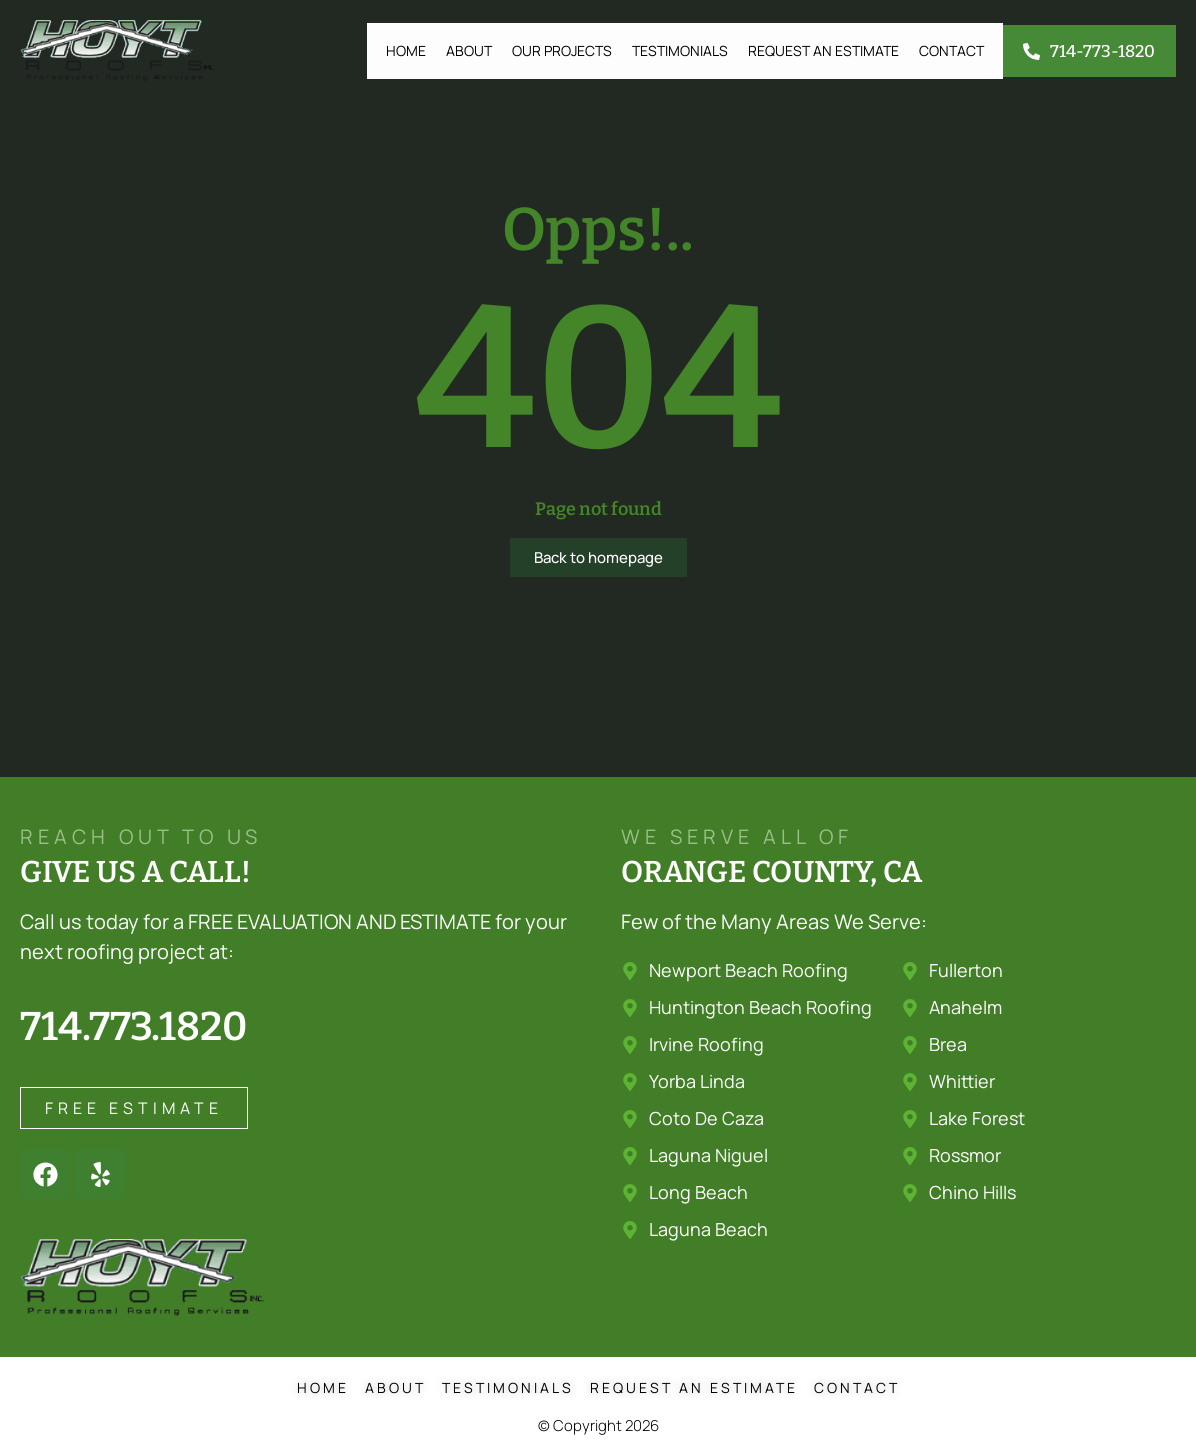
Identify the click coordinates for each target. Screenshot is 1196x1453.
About (469, 50)
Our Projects (562, 50)
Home (406, 50)
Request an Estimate (823, 50)
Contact (951, 50)
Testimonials (680, 50)
